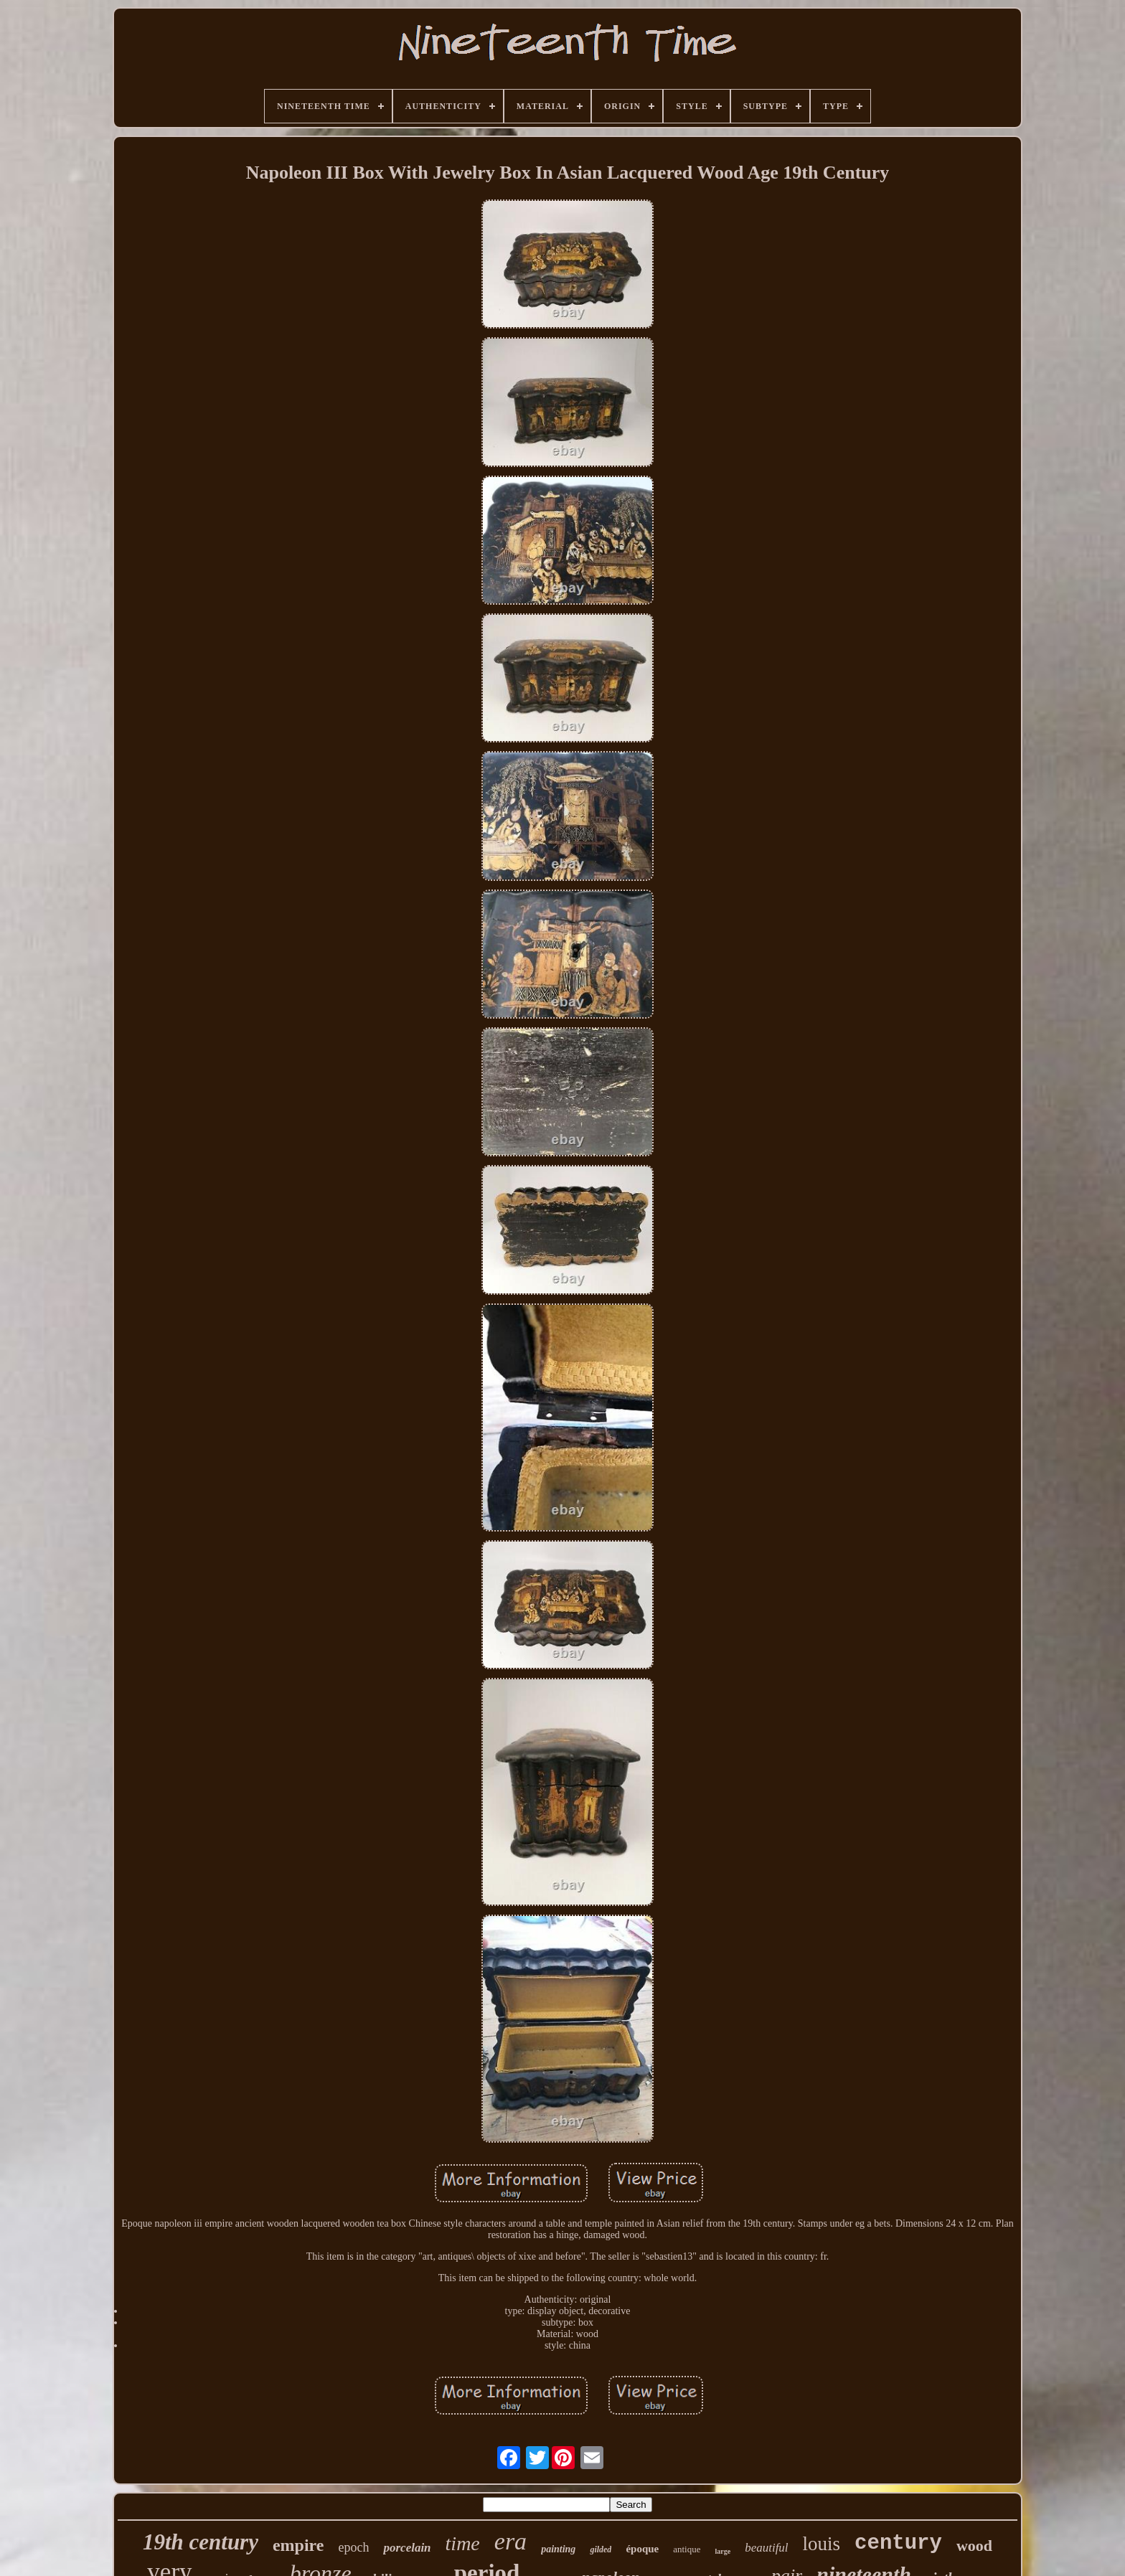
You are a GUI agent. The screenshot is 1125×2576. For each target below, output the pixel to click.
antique (686, 2549)
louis (822, 2543)
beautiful (766, 2547)
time (463, 2543)
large (722, 2551)
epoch (353, 2547)
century (898, 2543)
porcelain (406, 2547)
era (510, 2541)
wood (974, 2545)
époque (642, 2548)
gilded (600, 2549)
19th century (200, 2541)
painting (558, 2549)
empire (298, 2545)
